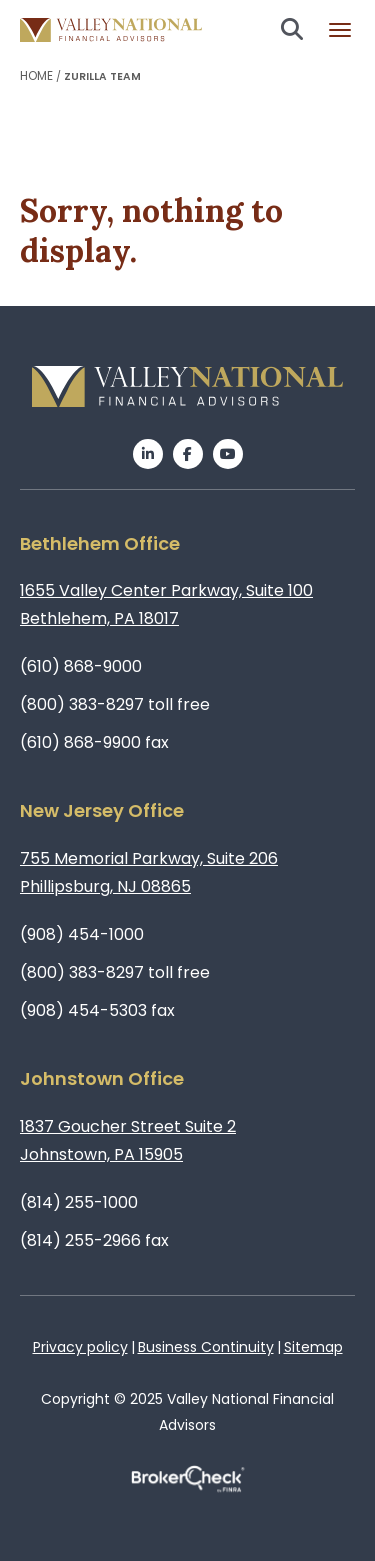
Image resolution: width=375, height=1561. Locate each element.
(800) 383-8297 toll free (115, 704)
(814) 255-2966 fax (94, 1240)
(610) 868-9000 (81, 666)
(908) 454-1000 (82, 934)
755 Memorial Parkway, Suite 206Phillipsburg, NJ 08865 (149, 872)
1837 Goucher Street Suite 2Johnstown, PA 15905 (128, 1140)
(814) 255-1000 (79, 1202)
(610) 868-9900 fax (94, 742)
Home (36, 75)
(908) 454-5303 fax (97, 1010)
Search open (292, 29)
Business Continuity (206, 1347)
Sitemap (313, 1347)
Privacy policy (80, 1347)
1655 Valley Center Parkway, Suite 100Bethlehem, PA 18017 (166, 604)
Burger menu (340, 30)
